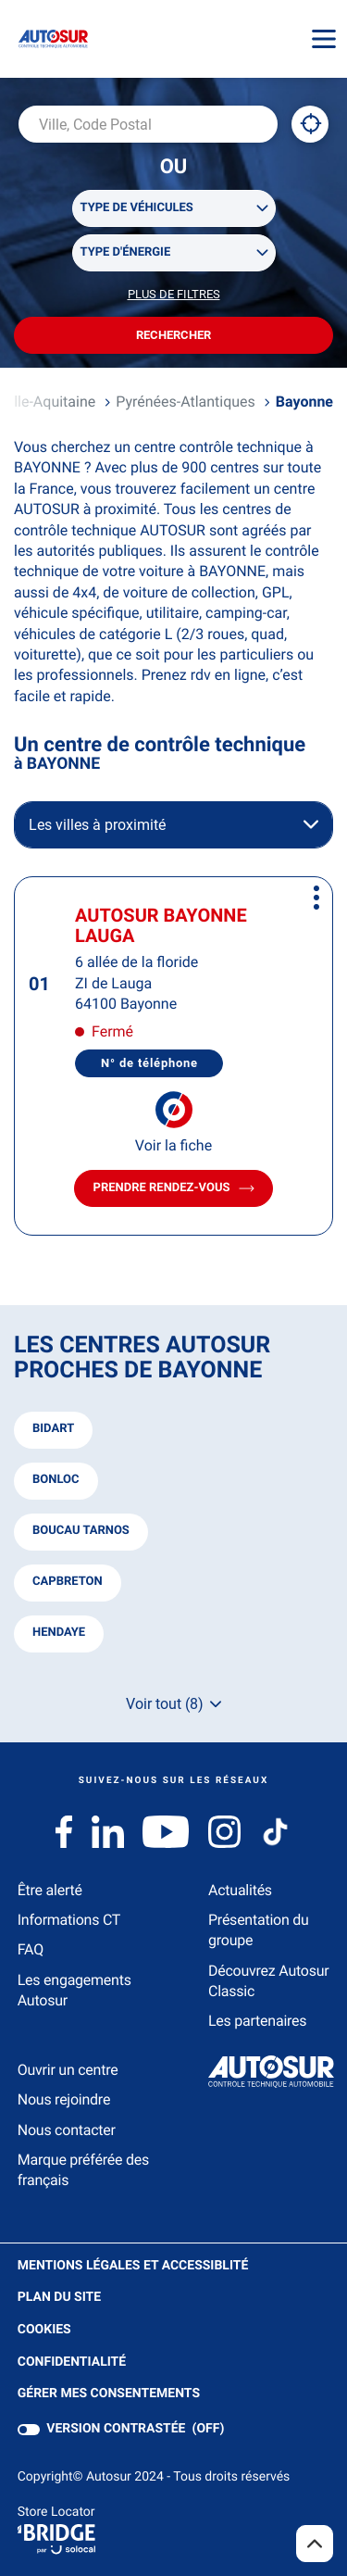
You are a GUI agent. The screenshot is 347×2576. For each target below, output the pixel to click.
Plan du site (59, 2297)
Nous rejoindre (64, 2099)
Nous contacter (67, 2130)
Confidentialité (72, 2362)
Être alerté (50, 1890)
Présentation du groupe (258, 1930)
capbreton (67, 1582)
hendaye (58, 1633)
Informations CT (69, 1920)
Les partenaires (257, 2020)
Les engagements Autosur (74, 1990)
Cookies (44, 2330)
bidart (53, 1429)
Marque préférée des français (83, 2170)
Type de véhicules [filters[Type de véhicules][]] (137, 208)
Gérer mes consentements (109, 2393)
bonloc (56, 1480)
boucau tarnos (81, 1531)
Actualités (240, 1890)
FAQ (30, 1949)
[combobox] (148, 124)
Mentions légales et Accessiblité (133, 2266)
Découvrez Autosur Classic (268, 1981)
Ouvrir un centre (68, 2070)
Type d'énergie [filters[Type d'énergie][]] (126, 252)
